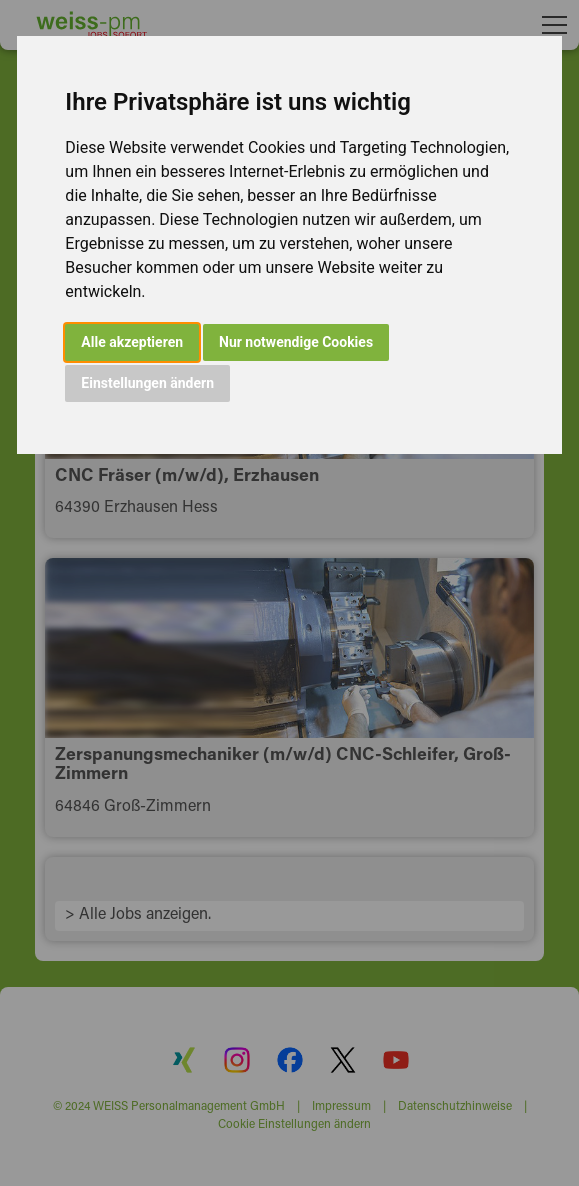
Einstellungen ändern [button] (147, 383)
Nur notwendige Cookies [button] (296, 342)
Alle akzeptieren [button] (132, 342)
